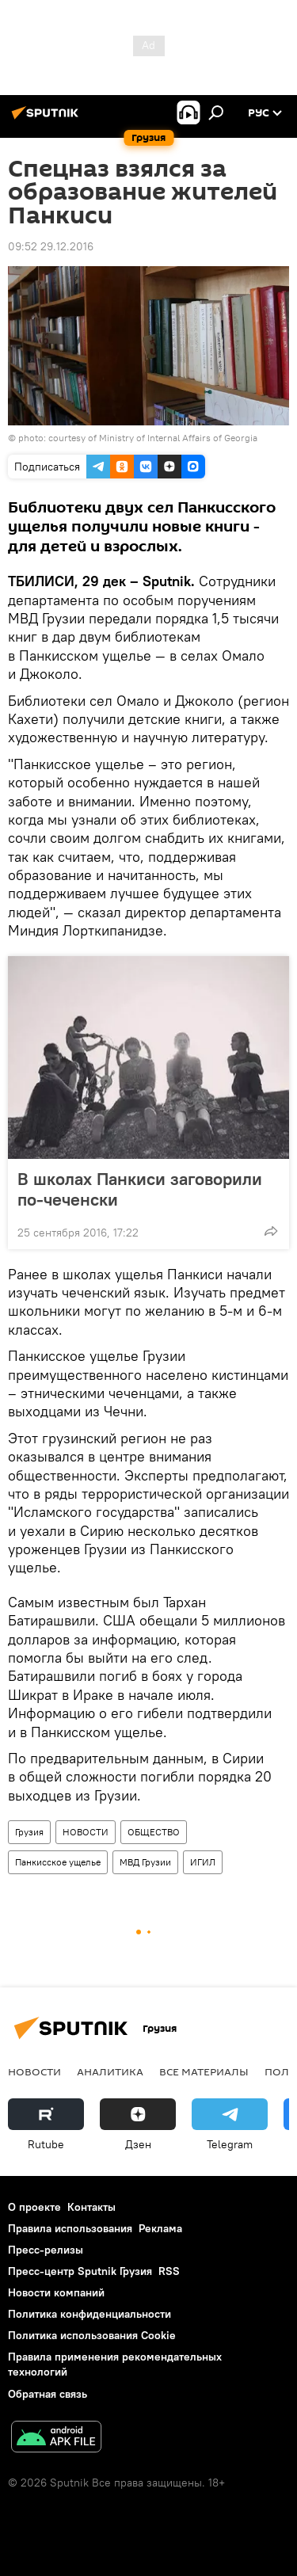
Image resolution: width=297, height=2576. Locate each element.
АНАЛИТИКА (110, 2071)
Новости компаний (56, 2292)
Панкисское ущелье (58, 1862)
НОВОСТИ (86, 1832)
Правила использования (70, 2228)
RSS (169, 2271)
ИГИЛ (202, 1862)
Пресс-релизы (45, 2250)
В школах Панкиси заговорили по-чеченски (139, 1189)
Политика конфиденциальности (89, 2314)
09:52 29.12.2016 (50, 246)
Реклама (160, 2228)
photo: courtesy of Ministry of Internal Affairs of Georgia (137, 438)
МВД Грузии (145, 1862)
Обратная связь (47, 2394)
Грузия (29, 1832)
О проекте (34, 2207)
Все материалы (204, 2071)
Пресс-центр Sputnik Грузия (80, 2271)
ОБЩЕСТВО (154, 1832)
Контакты (91, 2207)
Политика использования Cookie (92, 2335)
